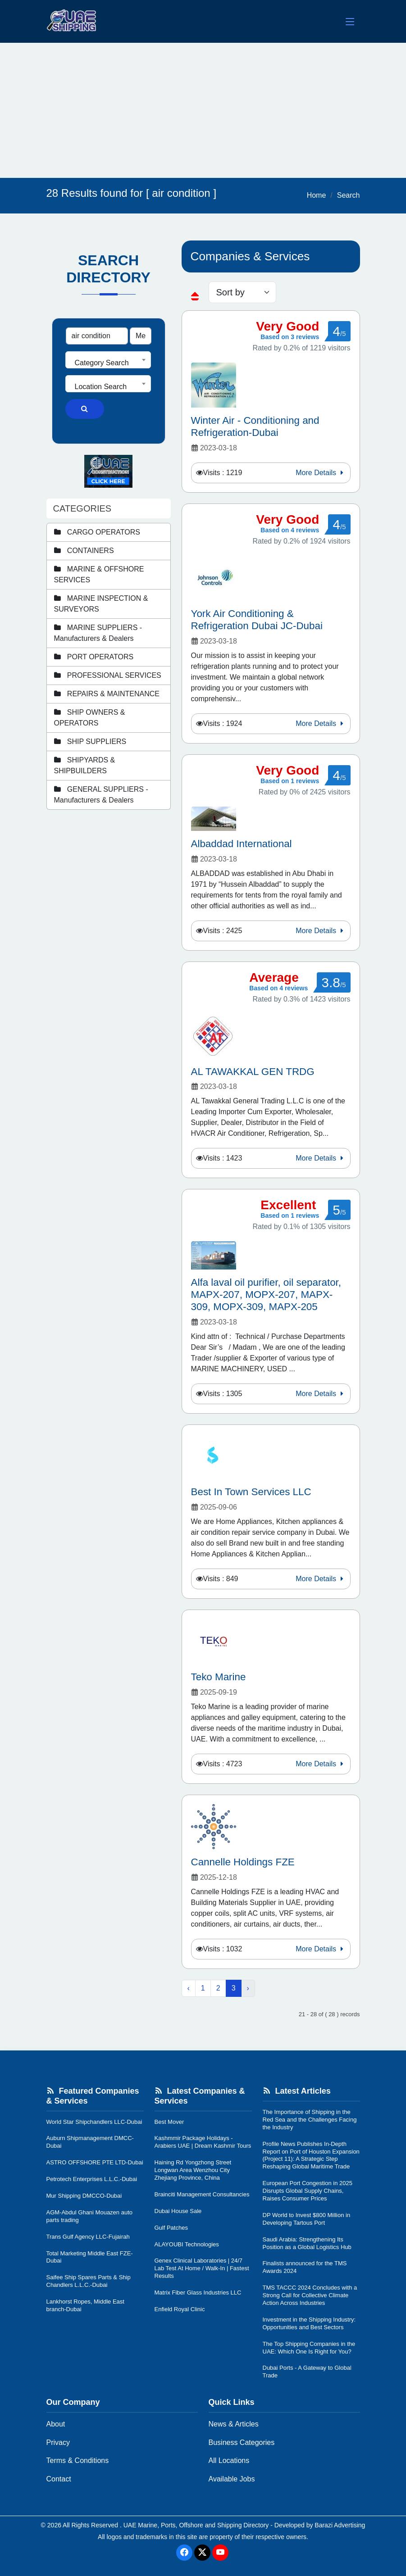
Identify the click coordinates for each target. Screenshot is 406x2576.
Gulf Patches (171, 2227)
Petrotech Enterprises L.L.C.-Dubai (91, 2179)
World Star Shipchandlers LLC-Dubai (94, 2121)
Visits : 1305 (222, 1393)
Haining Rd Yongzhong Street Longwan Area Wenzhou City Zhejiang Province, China (193, 2170)
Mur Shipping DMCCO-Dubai (84, 2195)
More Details (320, 472)
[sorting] (242, 292)
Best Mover (169, 2121)
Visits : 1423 (222, 1158)
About (55, 2424)
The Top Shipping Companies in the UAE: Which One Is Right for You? (309, 2347)
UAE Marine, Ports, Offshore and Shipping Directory (196, 2525)
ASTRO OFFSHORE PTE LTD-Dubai (94, 2162)
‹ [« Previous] (188, 1988)
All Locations (229, 2460)
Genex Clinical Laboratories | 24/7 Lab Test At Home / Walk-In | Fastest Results (202, 2268)
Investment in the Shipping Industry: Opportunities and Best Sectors (309, 2323)
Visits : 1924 (222, 723)
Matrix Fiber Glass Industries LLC (198, 2292)
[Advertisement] (203, 110)
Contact (58, 2479)
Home (316, 195)
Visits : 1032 (222, 1949)
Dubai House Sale (178, 2211)
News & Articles (234, 2424)
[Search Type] (140, 336)
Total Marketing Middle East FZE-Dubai (89, 2257)
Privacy (58, 2442)
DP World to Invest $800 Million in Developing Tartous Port (307, 2219)
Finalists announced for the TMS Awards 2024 (305, 2267)
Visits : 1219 (222, 472)
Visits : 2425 (222, 930)
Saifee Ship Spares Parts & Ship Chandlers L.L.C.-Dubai (88, 2281)
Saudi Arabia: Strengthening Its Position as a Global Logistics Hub (307, 2243)
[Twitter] (202, 2552)
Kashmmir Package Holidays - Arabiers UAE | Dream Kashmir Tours (203, 2142)
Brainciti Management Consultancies (202, 2194)
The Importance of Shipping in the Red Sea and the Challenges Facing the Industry (310, 2120)
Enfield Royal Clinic (180, 2309)
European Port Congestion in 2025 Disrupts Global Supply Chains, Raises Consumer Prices (307, 2191)
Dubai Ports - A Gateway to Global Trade (307, 2371)
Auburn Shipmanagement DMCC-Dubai (90, 2142)
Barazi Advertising (340, 2525)
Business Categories (242, 2442)
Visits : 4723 (222, 1764)
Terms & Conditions (77, 2460)
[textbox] (108, 363)
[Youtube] (220, 2552)
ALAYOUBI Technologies (187, 2244)
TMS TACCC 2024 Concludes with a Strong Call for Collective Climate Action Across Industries (310, 2295)
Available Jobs (232, 2479)
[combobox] (108, 359)
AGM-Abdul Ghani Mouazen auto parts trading (89, 2216)
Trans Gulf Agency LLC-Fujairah (88, 2236)
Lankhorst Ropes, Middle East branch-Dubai (85, 2305)
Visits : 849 (220, 1579)
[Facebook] (184, 2552)
